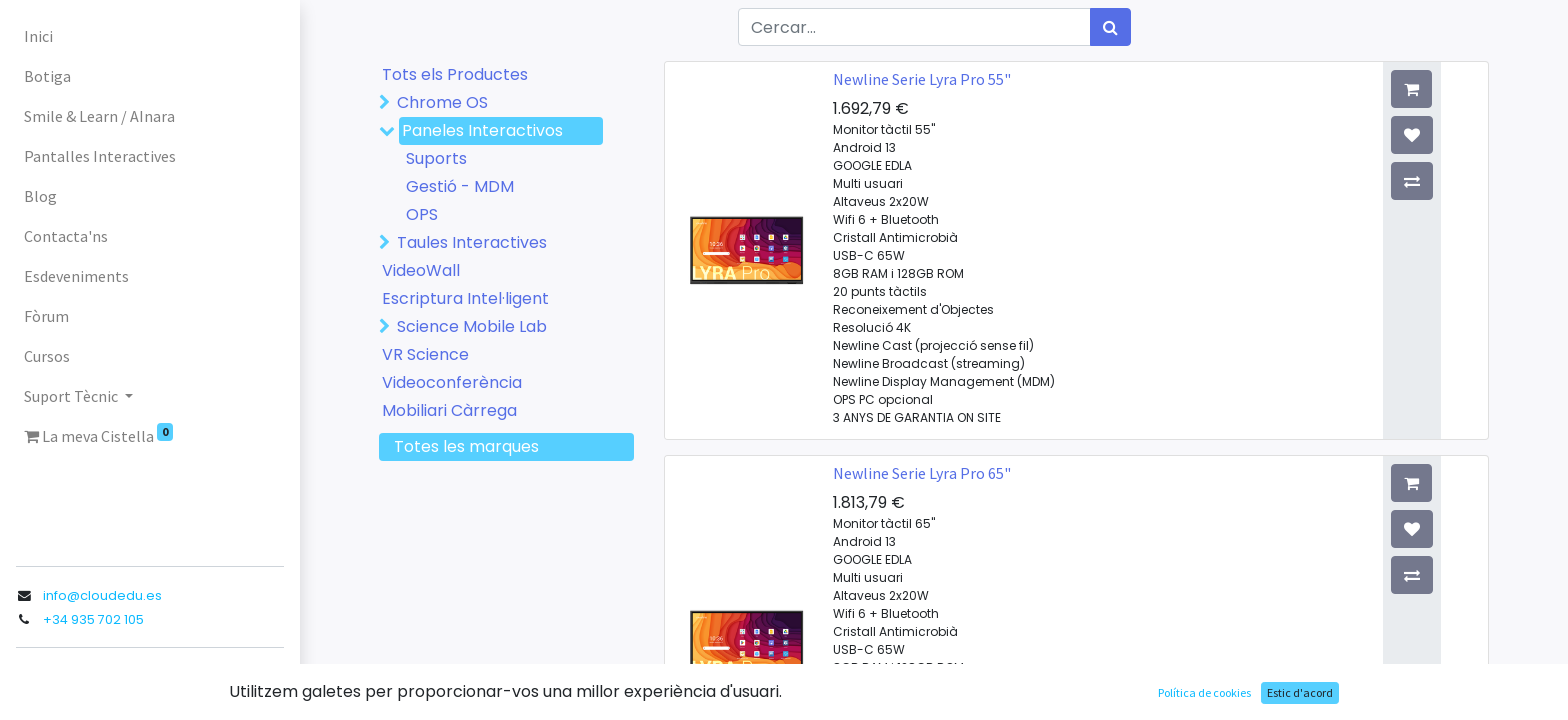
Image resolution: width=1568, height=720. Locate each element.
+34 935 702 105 (93, 619)
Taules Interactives (472, 242)
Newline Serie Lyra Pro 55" (922, 79)
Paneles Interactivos (482, 130)
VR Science (425, 354)
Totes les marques (466, 446)
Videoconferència (452, 382)
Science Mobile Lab (472, 326)
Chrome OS (442, 102)
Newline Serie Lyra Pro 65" (922, 473)
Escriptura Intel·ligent (465, 298)
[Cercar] (1110, 27)
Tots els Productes (455, 74)
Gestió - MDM (460, 186)
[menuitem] (150, 36)
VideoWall (421, 270)
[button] (1459, 89)
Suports (436, 158)
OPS (422, 214)
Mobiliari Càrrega (449, 410)
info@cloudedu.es (102, 595)
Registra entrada (82, 684)
